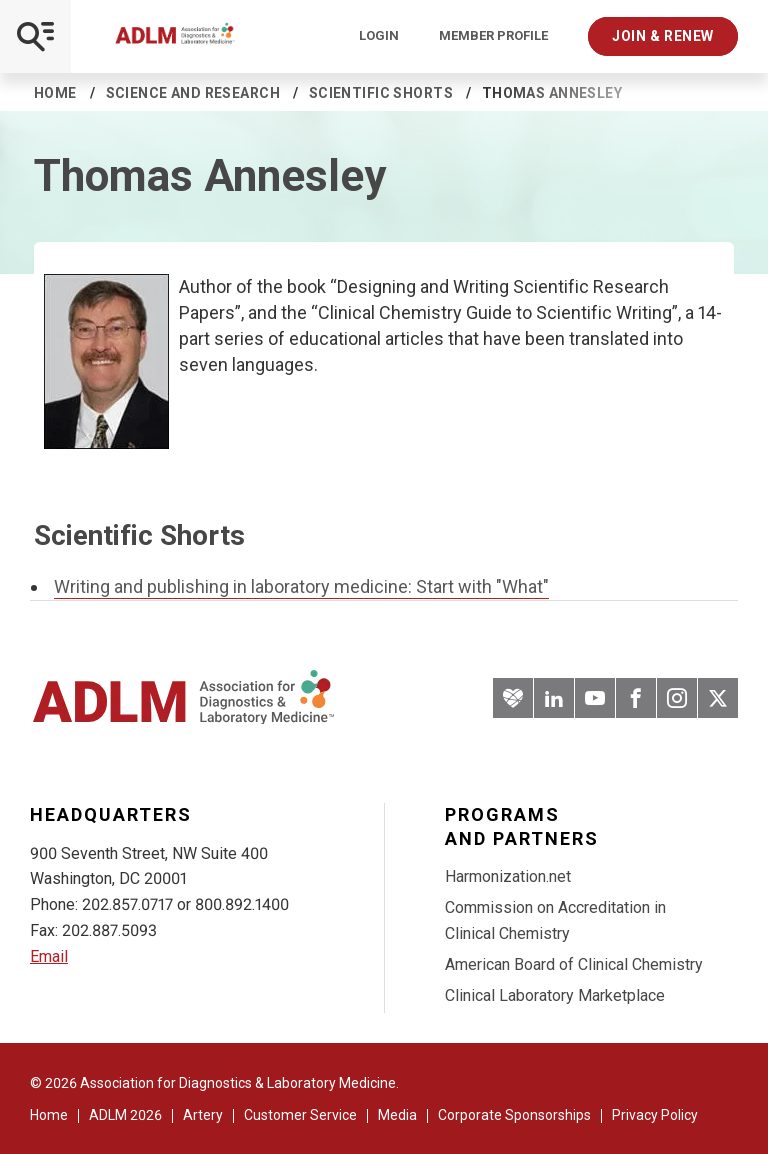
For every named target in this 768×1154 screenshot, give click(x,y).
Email (49, 956)
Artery (203, 1115)
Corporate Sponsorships (514, 1115)
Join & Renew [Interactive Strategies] (663, 36)
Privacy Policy (655, 1115)
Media (397, 1115)
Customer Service (300, 1115)
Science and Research (193, 93)
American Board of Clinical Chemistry (574, 964)
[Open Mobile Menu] (35, 36)
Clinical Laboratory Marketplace (555, 995)
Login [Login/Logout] (379, 36)
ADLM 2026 (125, 1115)
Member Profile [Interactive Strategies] (493, 36)
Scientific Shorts (381, 93)
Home (55, 93)
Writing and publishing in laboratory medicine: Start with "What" (301, 586)
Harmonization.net (508, 876)
